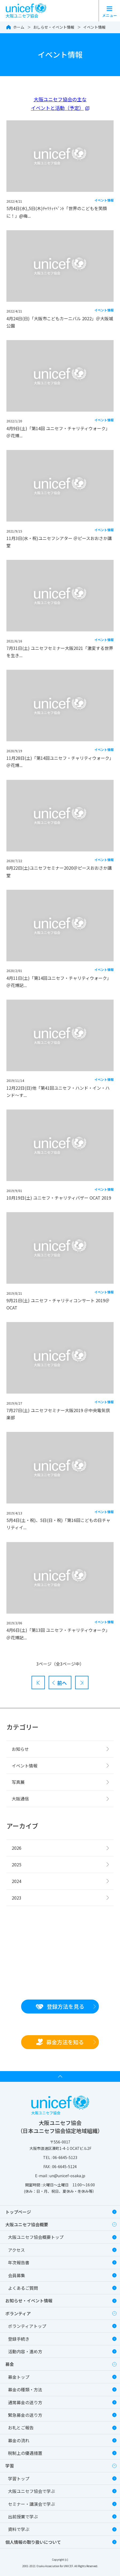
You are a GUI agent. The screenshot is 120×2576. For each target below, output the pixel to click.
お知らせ (20, 1749)
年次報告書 (18, 2262)
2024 (16, 1881)
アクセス (16, 2250)
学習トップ (18, 2478)
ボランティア (18, 2313)
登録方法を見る (60, 2006)
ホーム (18, 27)
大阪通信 (20, 1798)
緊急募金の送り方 (25, 2415)
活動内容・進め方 (25, 2351)
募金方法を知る (60, 2042)
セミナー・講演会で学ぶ (31, 2504)
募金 (9, 2364)
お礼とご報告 (21, 2427)
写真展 (18, 1782)
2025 (16, 1864)
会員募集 (16, 2275)
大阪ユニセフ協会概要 (26, 2224)
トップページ (18, 2212)
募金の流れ (18, 2440)
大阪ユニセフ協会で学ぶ (31, 2491)
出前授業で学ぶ (23, 2516)
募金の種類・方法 (25, 2389)
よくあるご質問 (23, 2288)
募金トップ (18, 2377)
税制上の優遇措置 (25, 2453)
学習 (9, 2465)
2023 (16, 1897)
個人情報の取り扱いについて (33, 2542)
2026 (16, 1848)
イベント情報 (94, 27)
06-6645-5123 (65, 2157)
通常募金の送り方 (25, 2402)
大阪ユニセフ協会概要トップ (36, 2237)
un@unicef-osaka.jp (67, 2175)
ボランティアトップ (27, 2326)
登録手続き (18, 2339)
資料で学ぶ (18, 2529)
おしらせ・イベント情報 (53, 27)
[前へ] (60, 1682)
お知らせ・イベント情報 (28, 2300)
